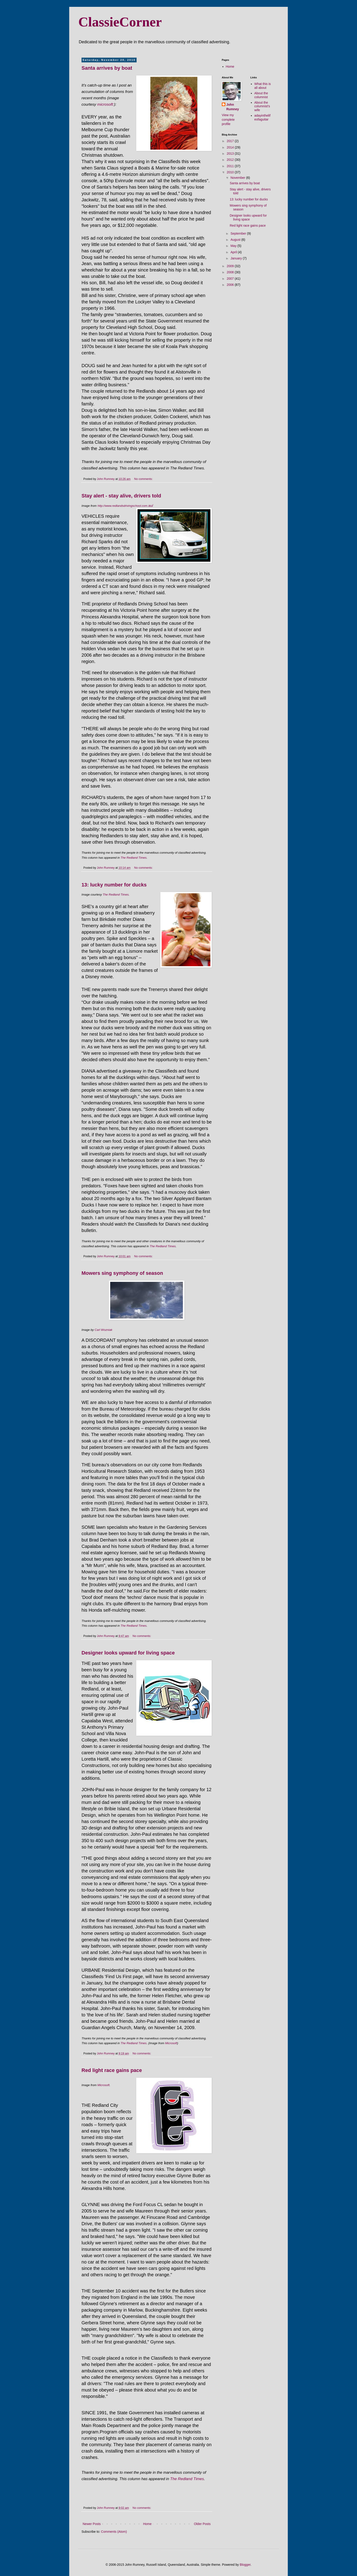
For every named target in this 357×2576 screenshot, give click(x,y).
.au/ (125, 505)
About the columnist (261, 95)
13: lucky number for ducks (114, 885)
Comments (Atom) (114, 2531)
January (236, 258)
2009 (231, 266)
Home (147, 2524)
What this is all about (262, 86)
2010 (231, 172)
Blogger (245, 2564)
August (235, 239)
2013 (231, 153)
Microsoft (171, 2043)
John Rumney (232, 107)
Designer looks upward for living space (128, 1653)
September (238, 233)
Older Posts (202, 2524)
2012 (231, 159)
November (238, 177)
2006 (231, 285)
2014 (231, 147)
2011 (231, 166)
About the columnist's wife (262, 106)
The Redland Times (116, 894)
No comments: (143, 479)
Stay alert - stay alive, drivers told (121, 496)
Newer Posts (92, 2524)
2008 (231, 272)
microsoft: (105, 104)
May (233, 246)
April (234, 252)
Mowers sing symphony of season (122, 1273)
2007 (231, 278)
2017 (231, 141)
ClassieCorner (120, 21)
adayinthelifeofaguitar (262, 117)
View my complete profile (228, 119)
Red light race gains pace (112, 2070)
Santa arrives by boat (107, 68)
